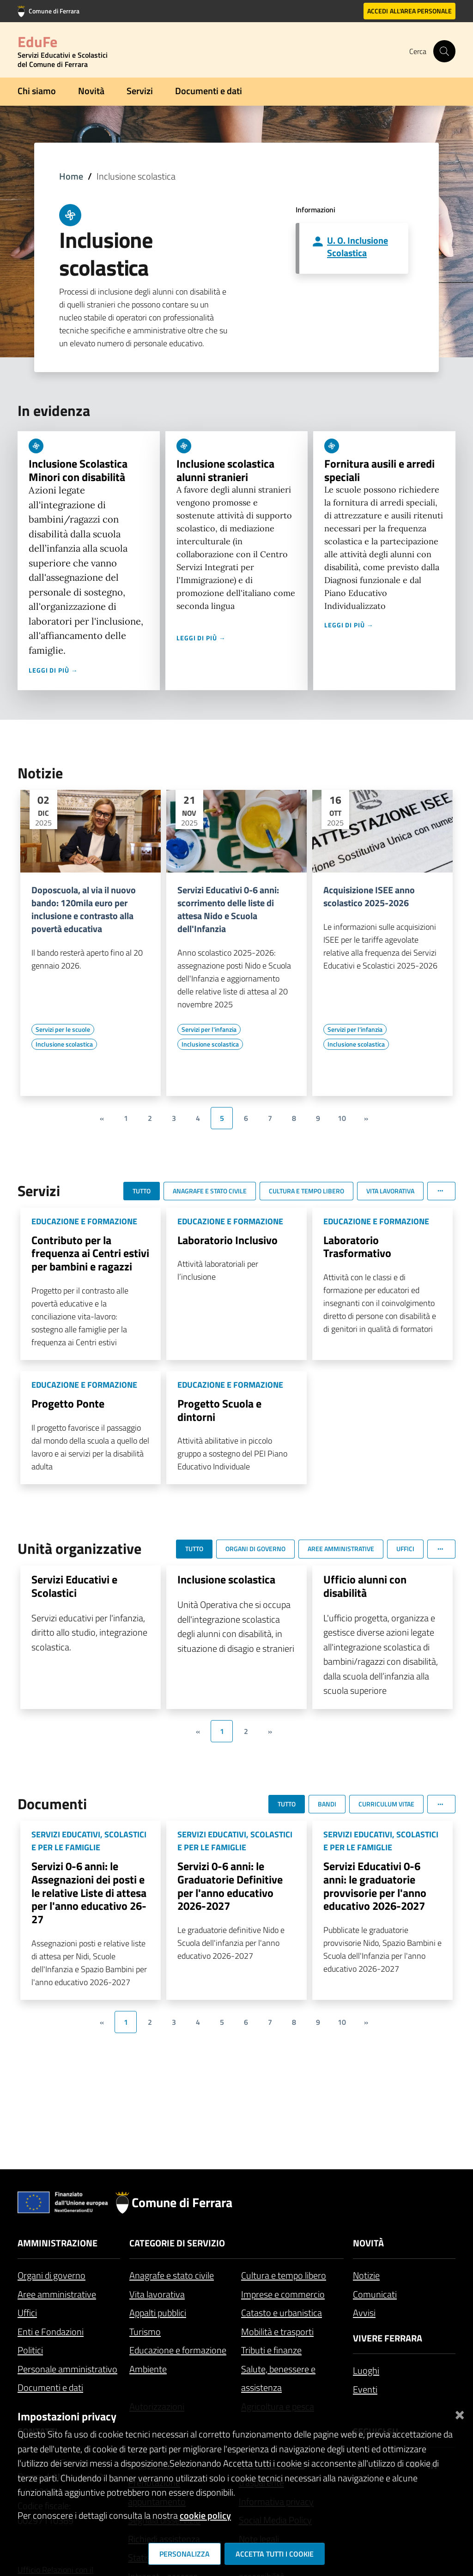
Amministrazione (57, 2243)
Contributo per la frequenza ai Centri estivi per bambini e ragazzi (90, 1253)
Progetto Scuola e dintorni (219, 1410)
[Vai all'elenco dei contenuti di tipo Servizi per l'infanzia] (209, 1029)
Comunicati (375, 2294)
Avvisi (364, 2312)
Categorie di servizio (177, 2243)
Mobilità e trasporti (277, 2331)
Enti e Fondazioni (51, 2331)
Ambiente (148, 2369)
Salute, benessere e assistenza (278, 2378)
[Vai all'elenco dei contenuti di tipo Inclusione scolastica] (64, 1044)
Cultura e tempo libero (283, 2275)
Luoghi (366, 2370)
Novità (91, 91)
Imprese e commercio (283, 2294)
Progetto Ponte (67, 1403)
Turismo (145, 2331)
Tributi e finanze (271, 2350)
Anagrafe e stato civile (171, 2275)
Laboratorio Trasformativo (357, 1247)
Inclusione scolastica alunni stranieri (225, 470)
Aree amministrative (57, 2294)
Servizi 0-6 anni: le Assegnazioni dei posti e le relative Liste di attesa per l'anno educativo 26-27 (88, 1892)
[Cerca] (444, 51)
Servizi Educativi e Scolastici (74, 1586)
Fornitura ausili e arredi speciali (379, 470)
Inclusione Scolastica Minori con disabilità (78, 470)
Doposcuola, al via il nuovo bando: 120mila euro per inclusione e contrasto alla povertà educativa (83, 909)
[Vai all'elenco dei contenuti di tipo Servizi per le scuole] (62, 1029)
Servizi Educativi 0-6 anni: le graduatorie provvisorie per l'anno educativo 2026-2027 (374, 1886)
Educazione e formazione (177, 2350)
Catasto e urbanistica (281, 2312)
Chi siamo (37, 91)
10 (342, 1118)
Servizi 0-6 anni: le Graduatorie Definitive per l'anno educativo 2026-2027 (230, 1886)
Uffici (27, 2312)
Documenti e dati (208, 91)
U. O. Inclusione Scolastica (357, 246)
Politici (30, 2350)
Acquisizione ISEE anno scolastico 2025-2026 (369, 896)
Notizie (366, 2275)
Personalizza (184, 2553)
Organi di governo (51, 2275)
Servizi (140, 91)
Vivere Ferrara (387, 2338)
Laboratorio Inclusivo (227, 1240)
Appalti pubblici (157, 2312)
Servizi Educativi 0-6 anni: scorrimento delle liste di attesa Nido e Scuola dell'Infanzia (228, 909)
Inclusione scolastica (226, 1579)
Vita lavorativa (157, 2294)
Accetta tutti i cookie (275, 2553)
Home (71, 176)
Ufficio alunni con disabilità (364, 1586)
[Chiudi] (459, 2413)
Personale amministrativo (67, 2369)
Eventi (365, 2389)
